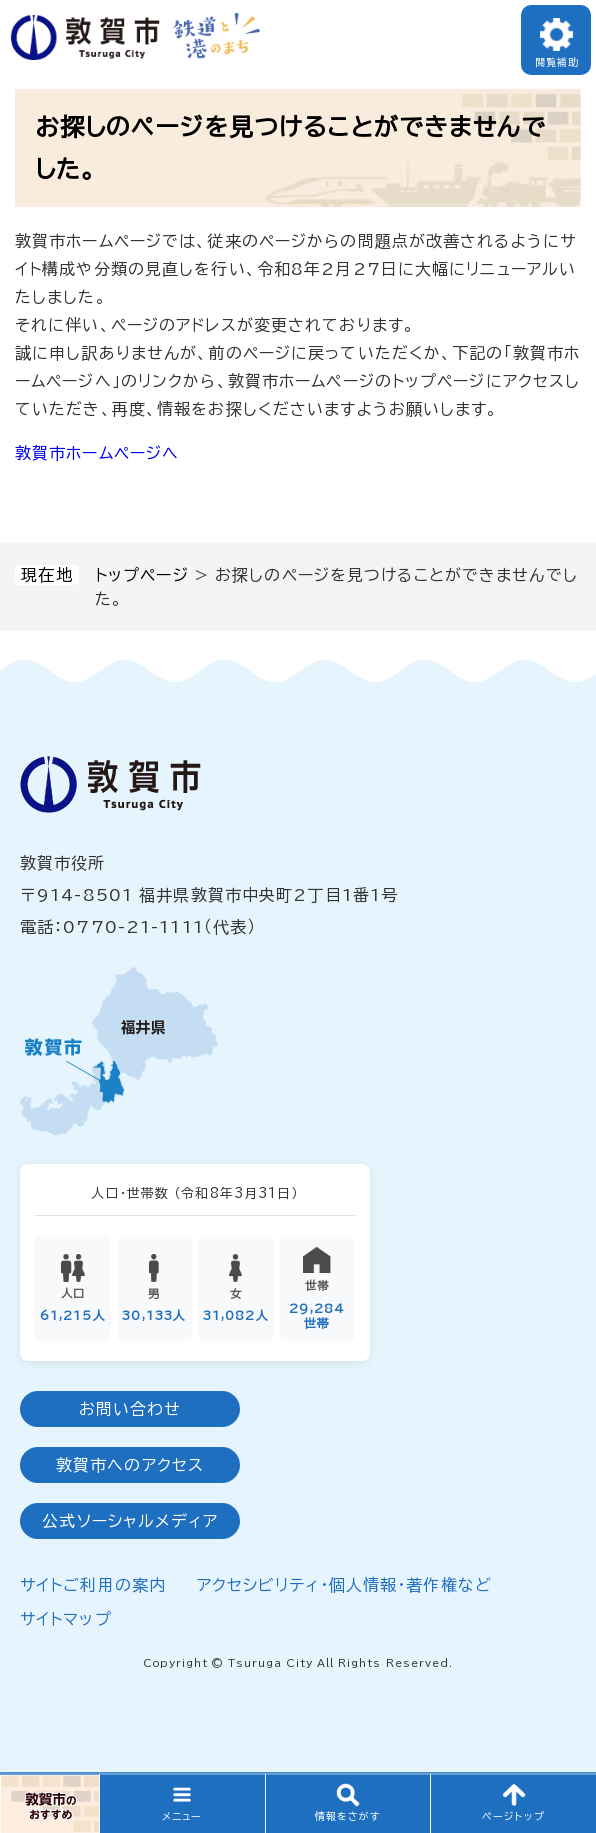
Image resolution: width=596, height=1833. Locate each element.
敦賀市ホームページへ (97, 453)
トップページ (142, 575)
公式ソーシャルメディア (129, 1522)
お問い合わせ (130, 1410)
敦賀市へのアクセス (130, 1466)
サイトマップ (66, 1620)
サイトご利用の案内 (93, 1586)
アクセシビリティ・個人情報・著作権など (344, 1586)
